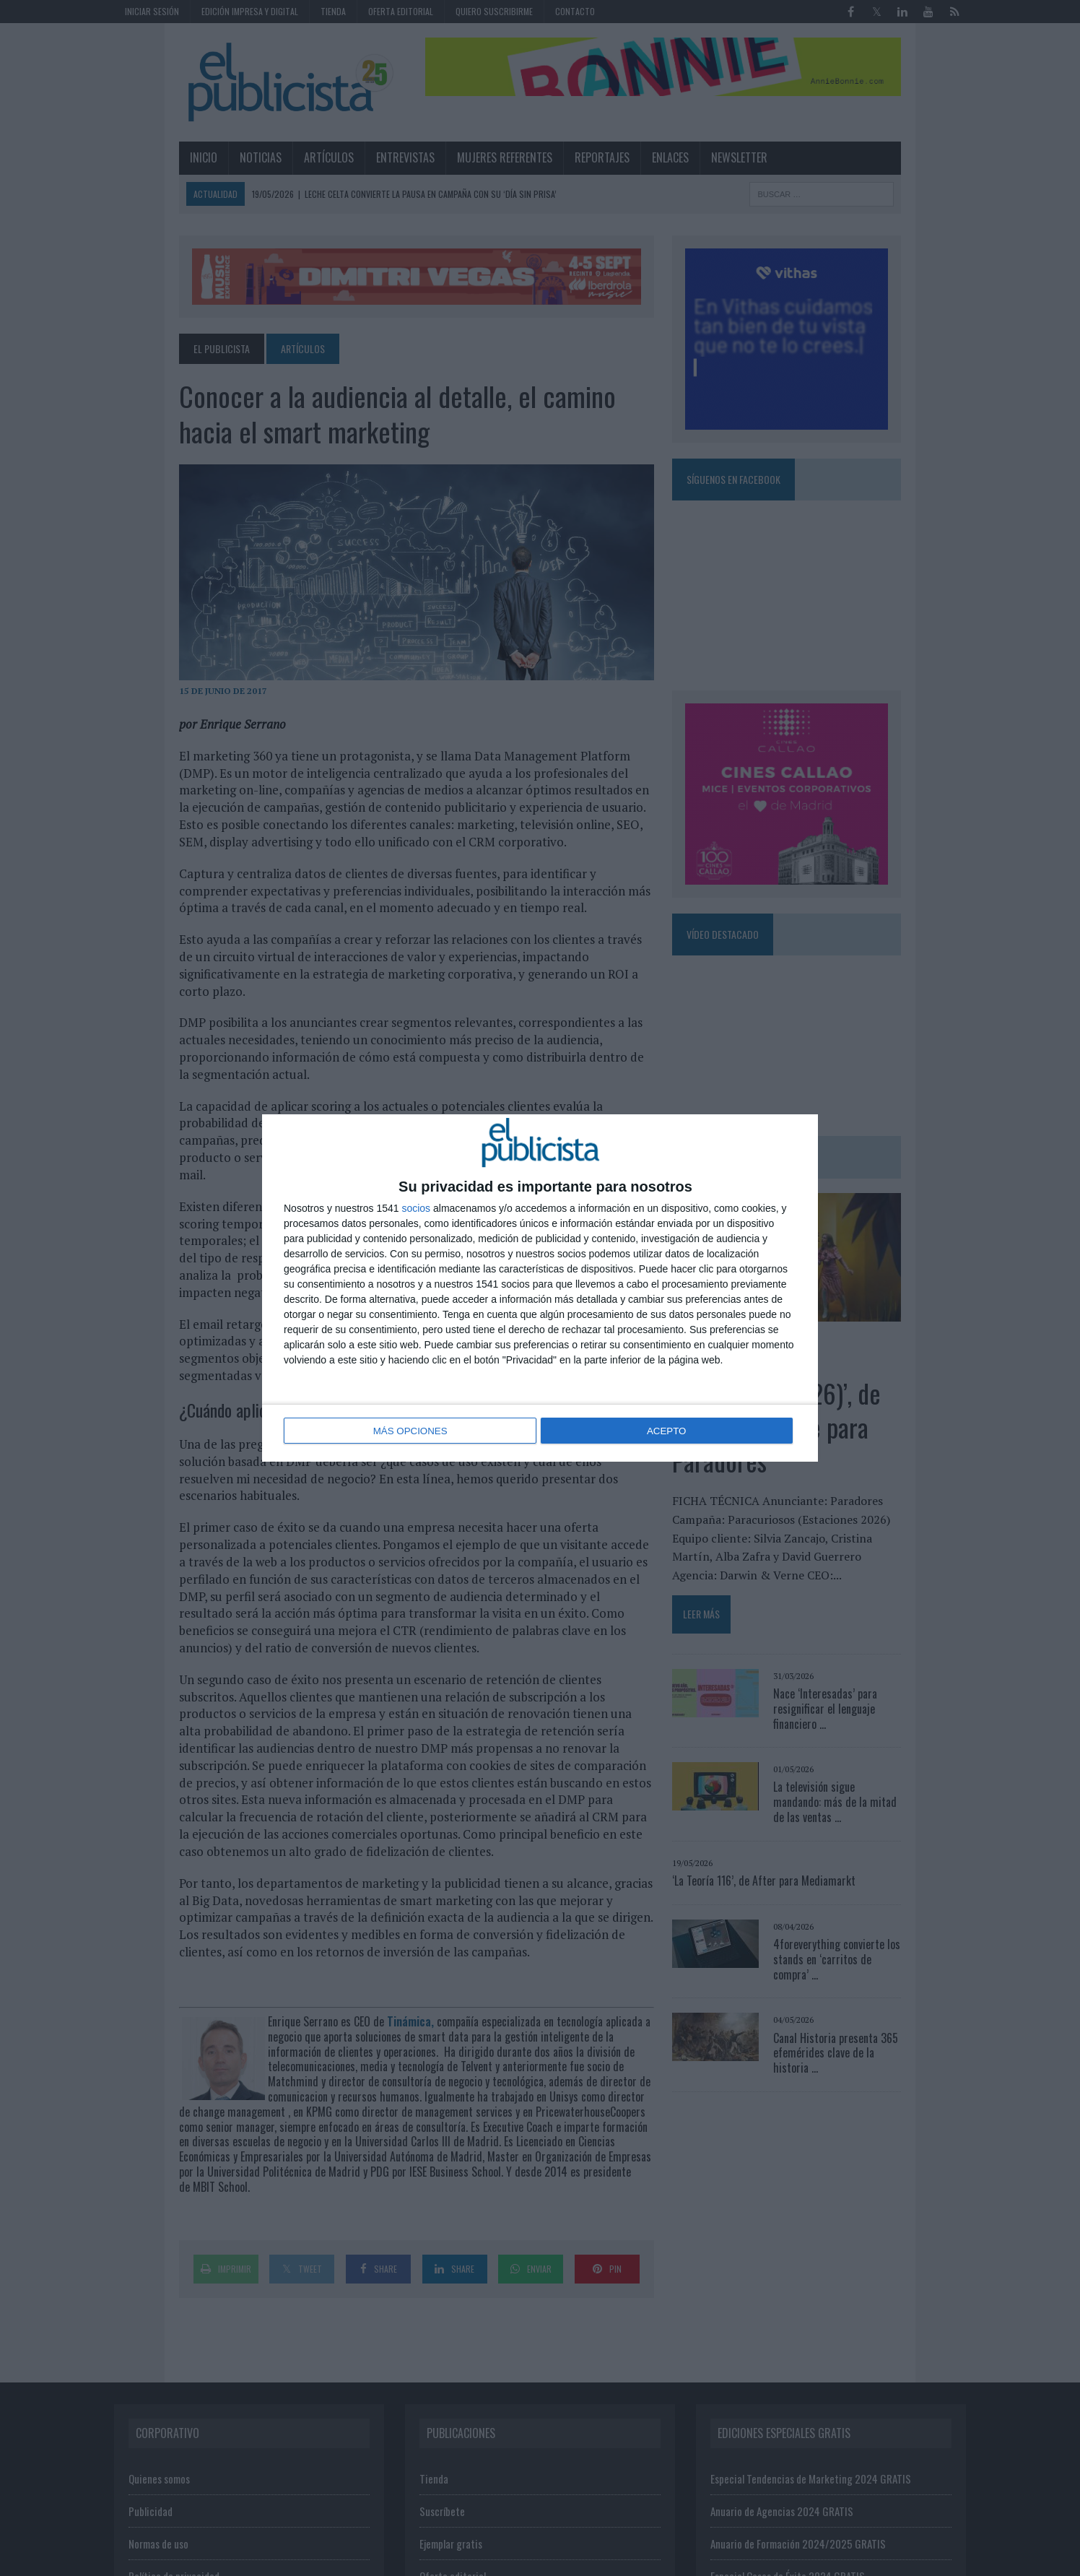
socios (415, 1210)
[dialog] (540, 1287)
